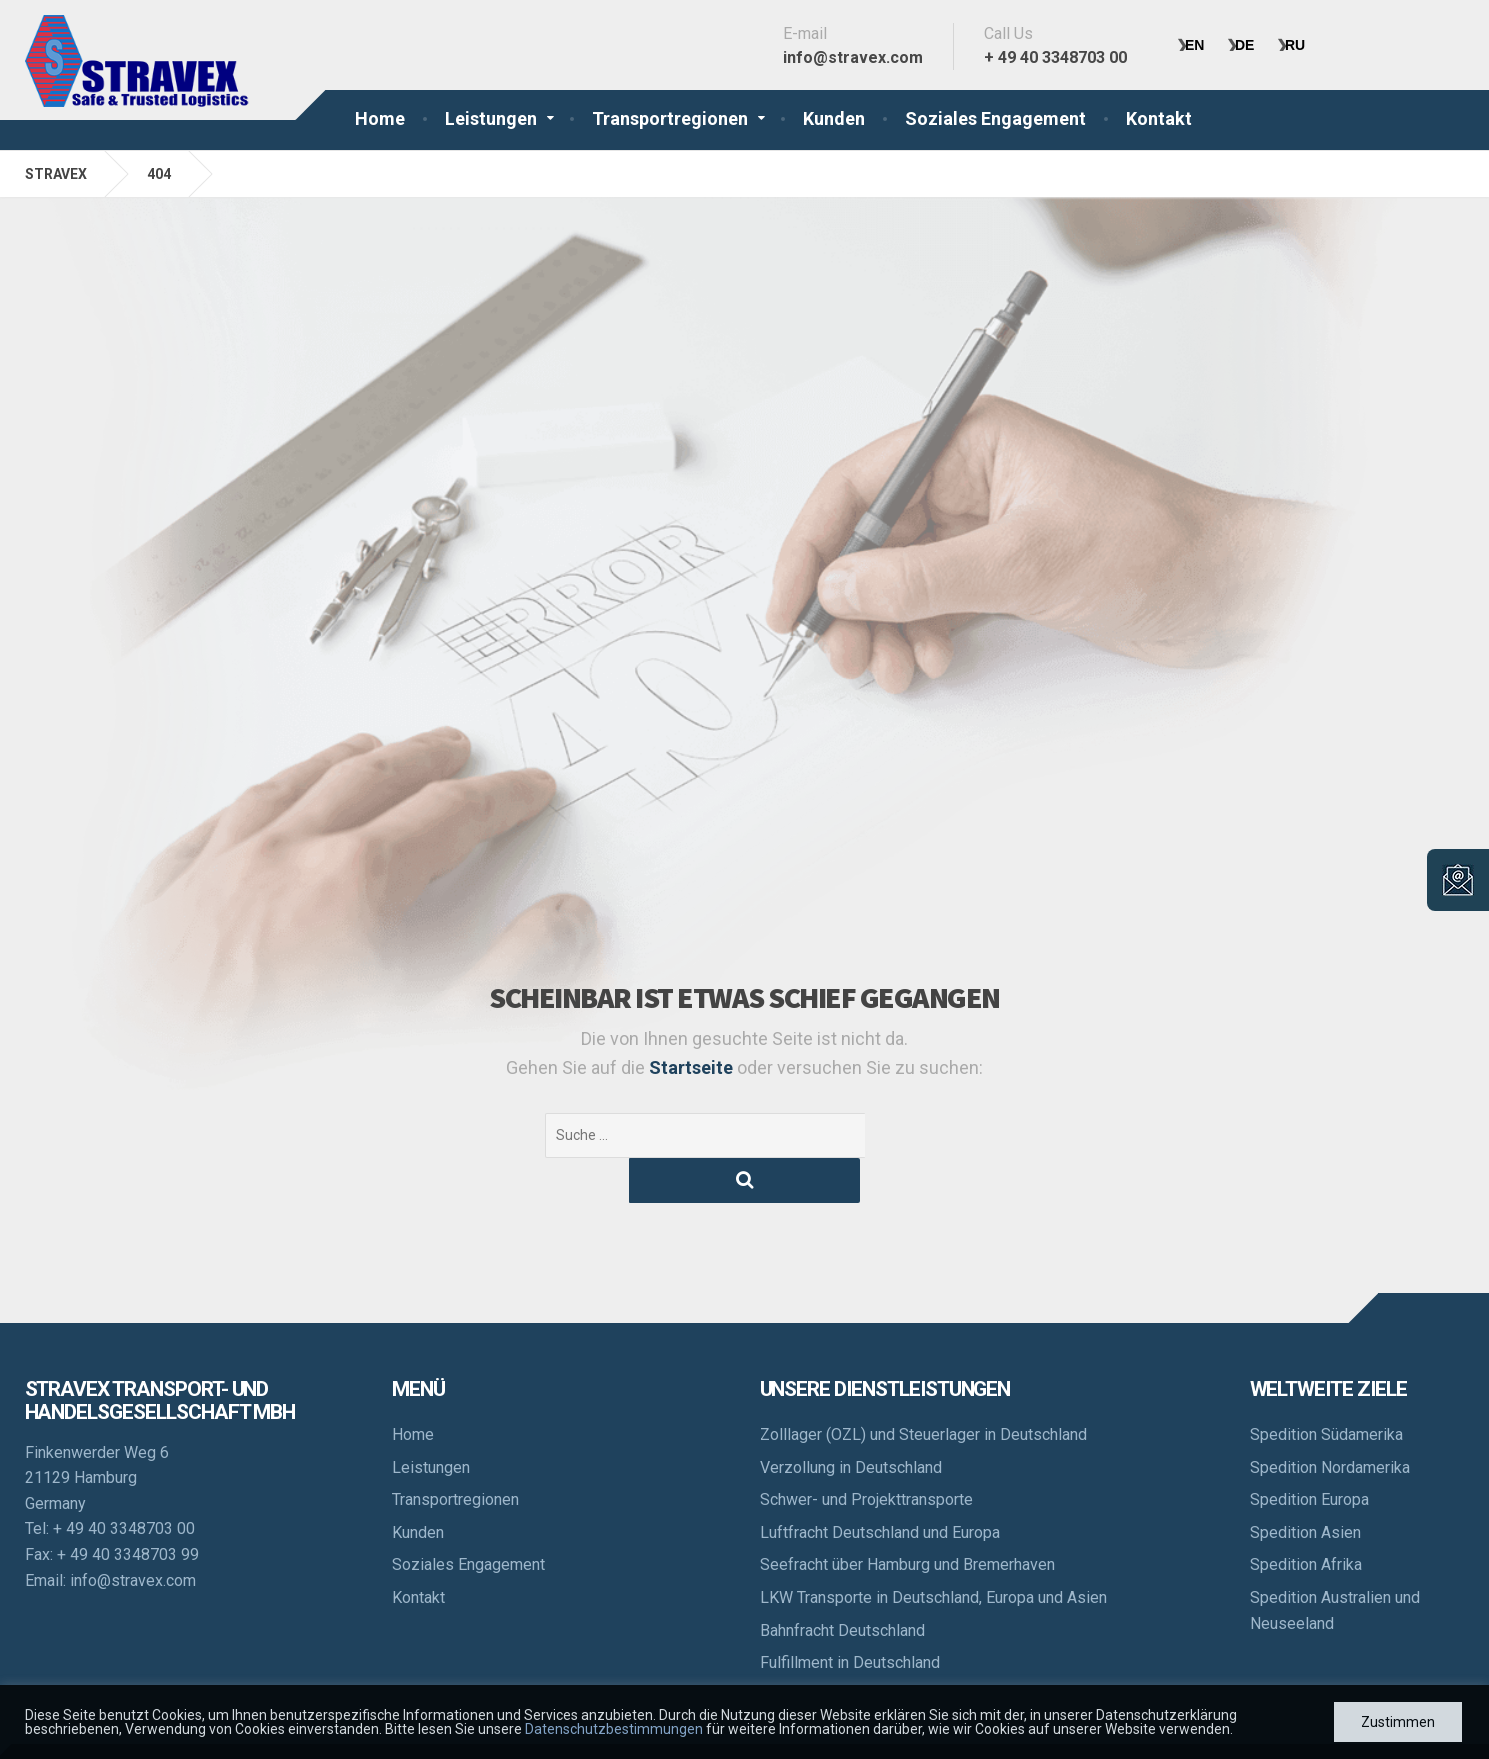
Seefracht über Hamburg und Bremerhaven (907, 1519)
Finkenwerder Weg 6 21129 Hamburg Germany (97, 1433)
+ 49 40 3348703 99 (128, 1509)
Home (380, 118)
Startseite (693, 1067)
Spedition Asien (1305, 1487)
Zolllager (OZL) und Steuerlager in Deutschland (923, 1389)
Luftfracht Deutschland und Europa (880, 1487)
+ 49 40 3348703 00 (124, 1483)
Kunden (834, 118)
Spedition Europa (1309, 1454)
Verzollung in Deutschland (851, 1422)
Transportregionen (670, 118)
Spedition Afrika (1306, 1519)
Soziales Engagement (995, 118)
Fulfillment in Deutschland (850, 1617)
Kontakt (1159, 118)
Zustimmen (1398, 1722)
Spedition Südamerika (1326, 1389)
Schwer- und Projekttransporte (866, 1454)
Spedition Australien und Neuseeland (1335, 1565)
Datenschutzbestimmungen (614, 1729)
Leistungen (491, 118)
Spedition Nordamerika (1330, 1422)
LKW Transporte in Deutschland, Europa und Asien (933, 1552)
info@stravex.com (133, 1535)
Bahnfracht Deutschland (842, 1585)
